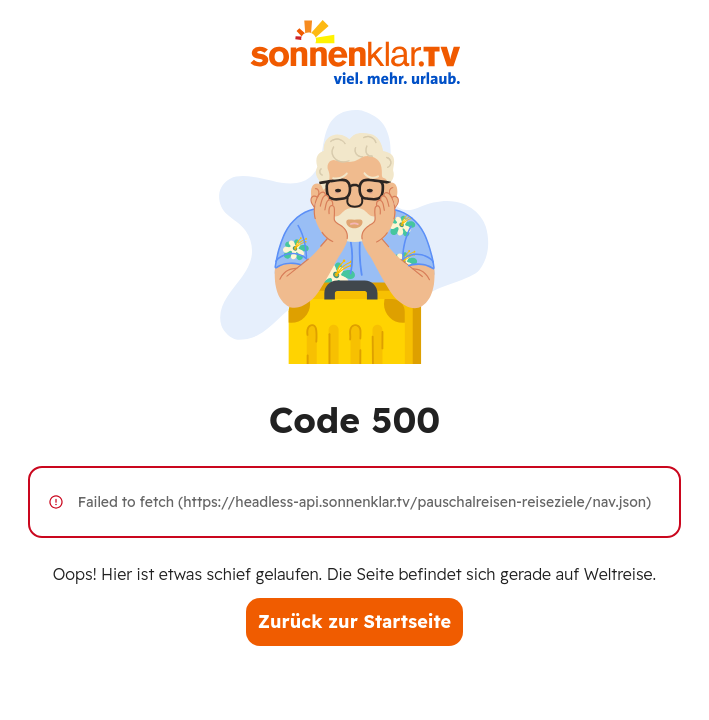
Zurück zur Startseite (354, 621)
